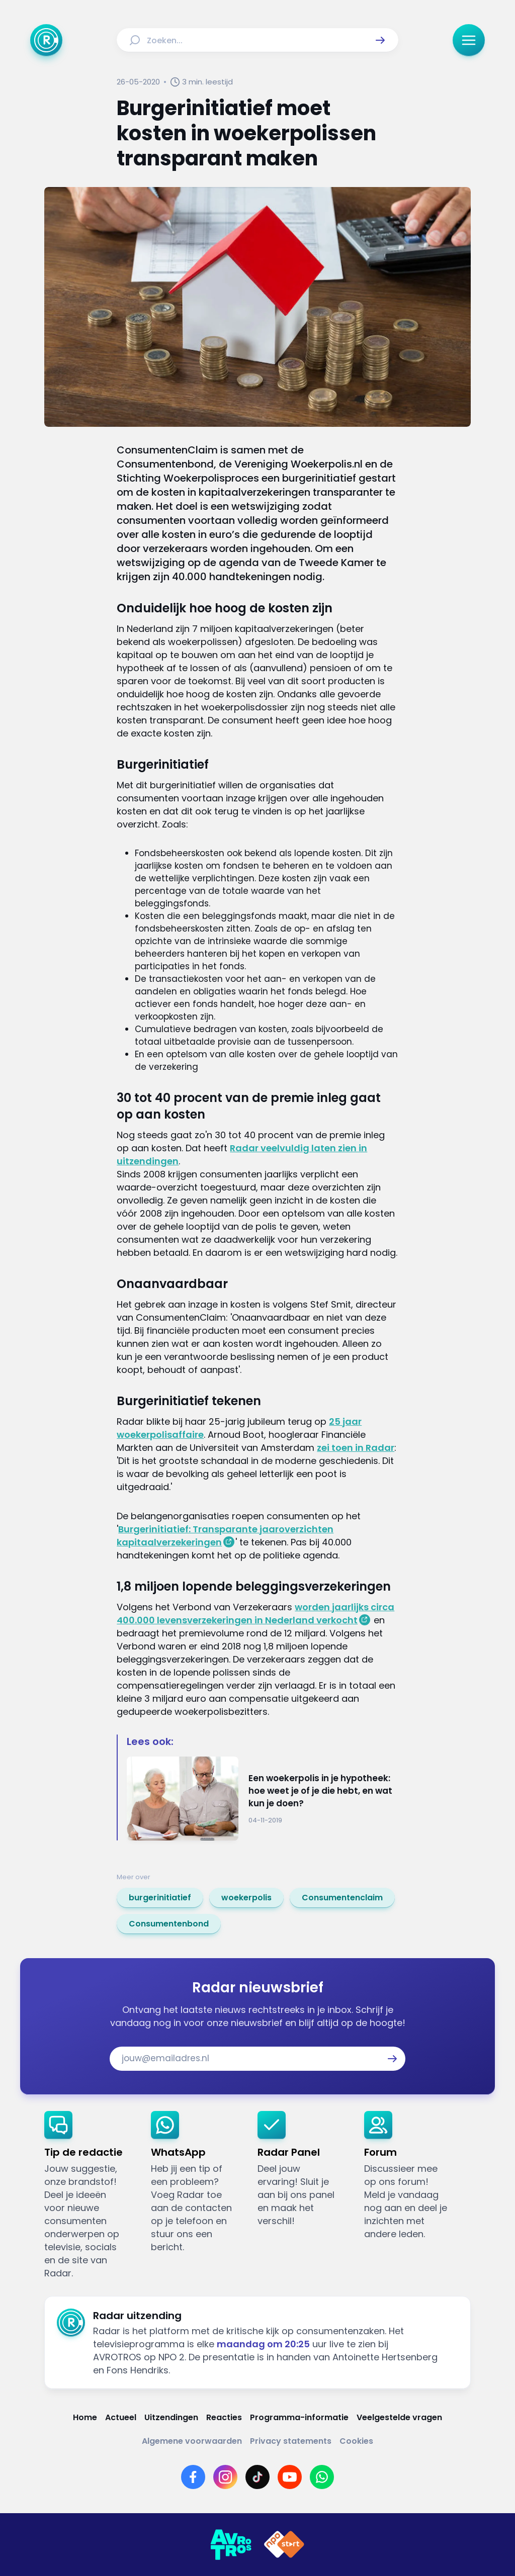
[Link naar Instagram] (225, 2477)
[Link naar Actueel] (120, 2417)
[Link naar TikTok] (257, 2477)
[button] (380, 40)
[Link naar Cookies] (356, 2441)
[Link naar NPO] (284, 2544)
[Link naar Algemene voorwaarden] (192, 2441)
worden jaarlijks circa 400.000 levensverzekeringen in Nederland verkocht (255, 1613)
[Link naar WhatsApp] (322, 2477)
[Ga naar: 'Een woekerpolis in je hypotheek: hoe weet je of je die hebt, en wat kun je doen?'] (262, 1799)
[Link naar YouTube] (290, 2477)
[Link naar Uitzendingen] (171, 2417)
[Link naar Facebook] (193, 2477)
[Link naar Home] (85, 2417)
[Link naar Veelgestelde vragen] (399, 2417)
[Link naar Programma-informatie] (299, 2417)
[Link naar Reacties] (224, 2417)
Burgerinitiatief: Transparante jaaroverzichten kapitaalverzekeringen (225, 1535)
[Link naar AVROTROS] (230, 2544)
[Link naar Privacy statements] (290, 2441)
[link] (160, 1898)
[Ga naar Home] (46, 40)
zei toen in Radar (355, 1447)
